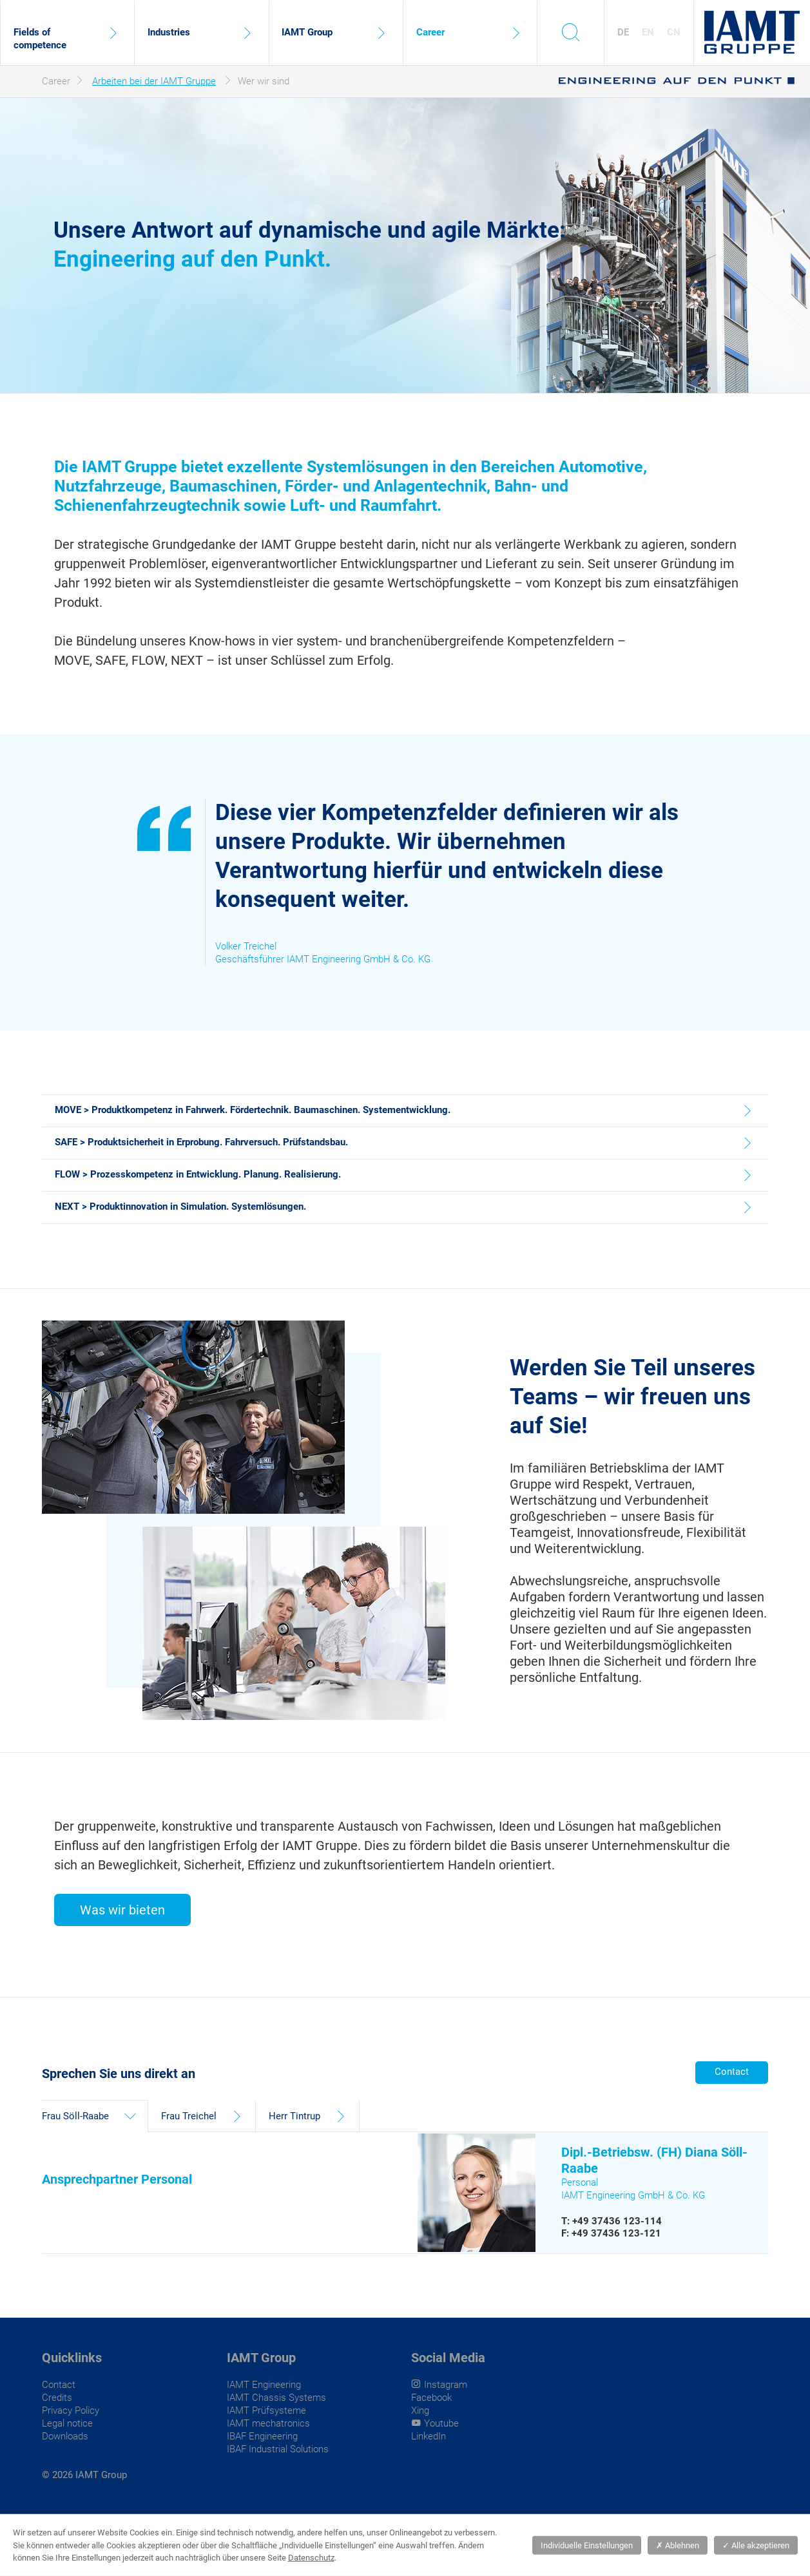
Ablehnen (677, 2545)
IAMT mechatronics (268, 2423)
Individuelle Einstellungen (587, 2545)
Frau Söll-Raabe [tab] (75, 2116)
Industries (169, 32)
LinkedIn (428, 2436)
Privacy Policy (70, 2410)
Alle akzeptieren (755, 2545)
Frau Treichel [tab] (189, 2116)
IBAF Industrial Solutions (278, 2449)
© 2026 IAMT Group (84, 2475)
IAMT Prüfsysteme (266, 2410)
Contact (732, 2071)
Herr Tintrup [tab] (294, 2116)
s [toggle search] (570, 32)
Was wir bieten (122, 1910)
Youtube (441, 2423)
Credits (57, 2397)
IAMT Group (307, 32)
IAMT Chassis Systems (276, 2397)
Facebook (431, 2397)
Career (430, 32)
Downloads (65, 2436)
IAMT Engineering (264, 2384)
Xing (420, 2410)
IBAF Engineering (262, 2436)
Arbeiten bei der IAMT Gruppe (154, 81)
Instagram (445, 2384)
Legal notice (67, 2423)
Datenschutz (311, 2557)
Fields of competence (40, 38)
